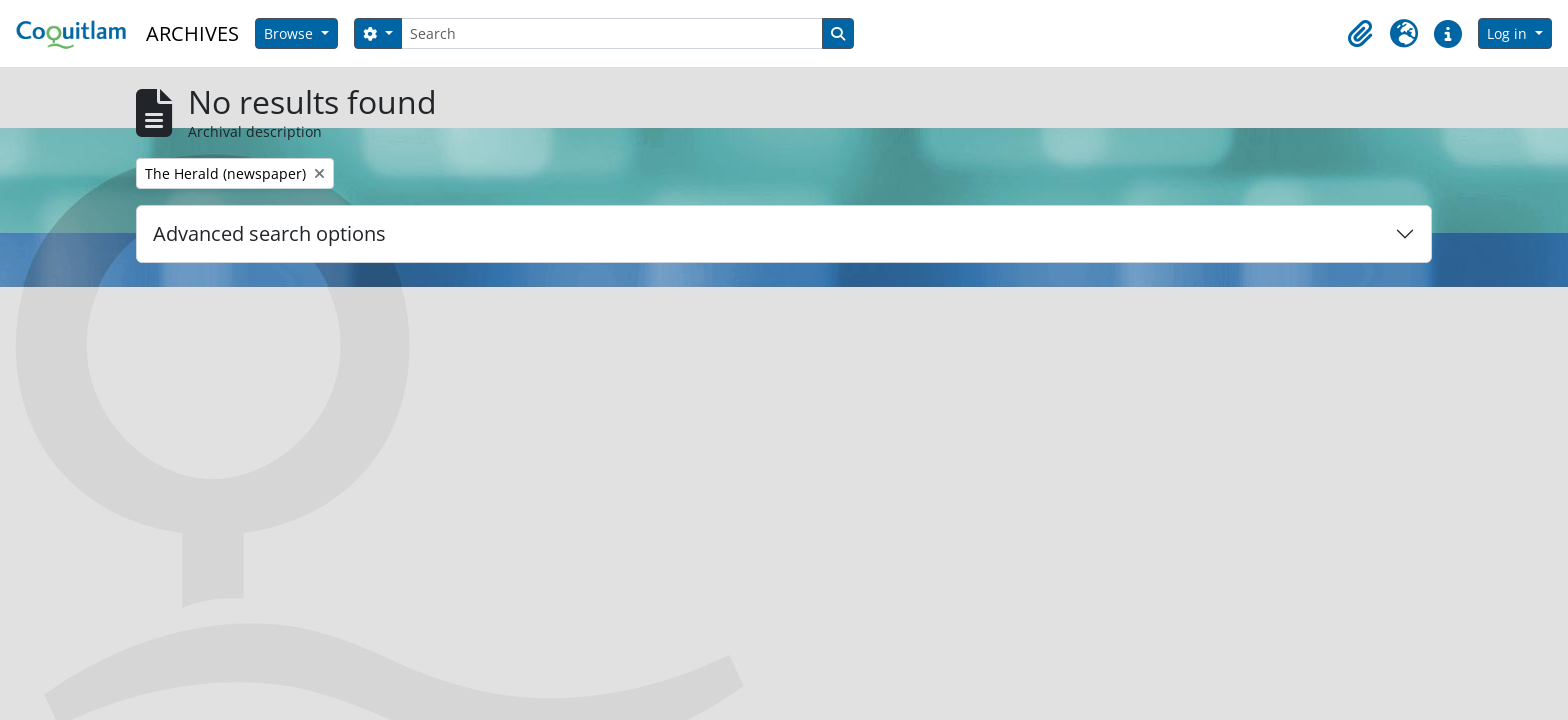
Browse (290, 33)
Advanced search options (269, 233)
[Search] (612, 33)
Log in (1509, 33)
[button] (1360, 34)
